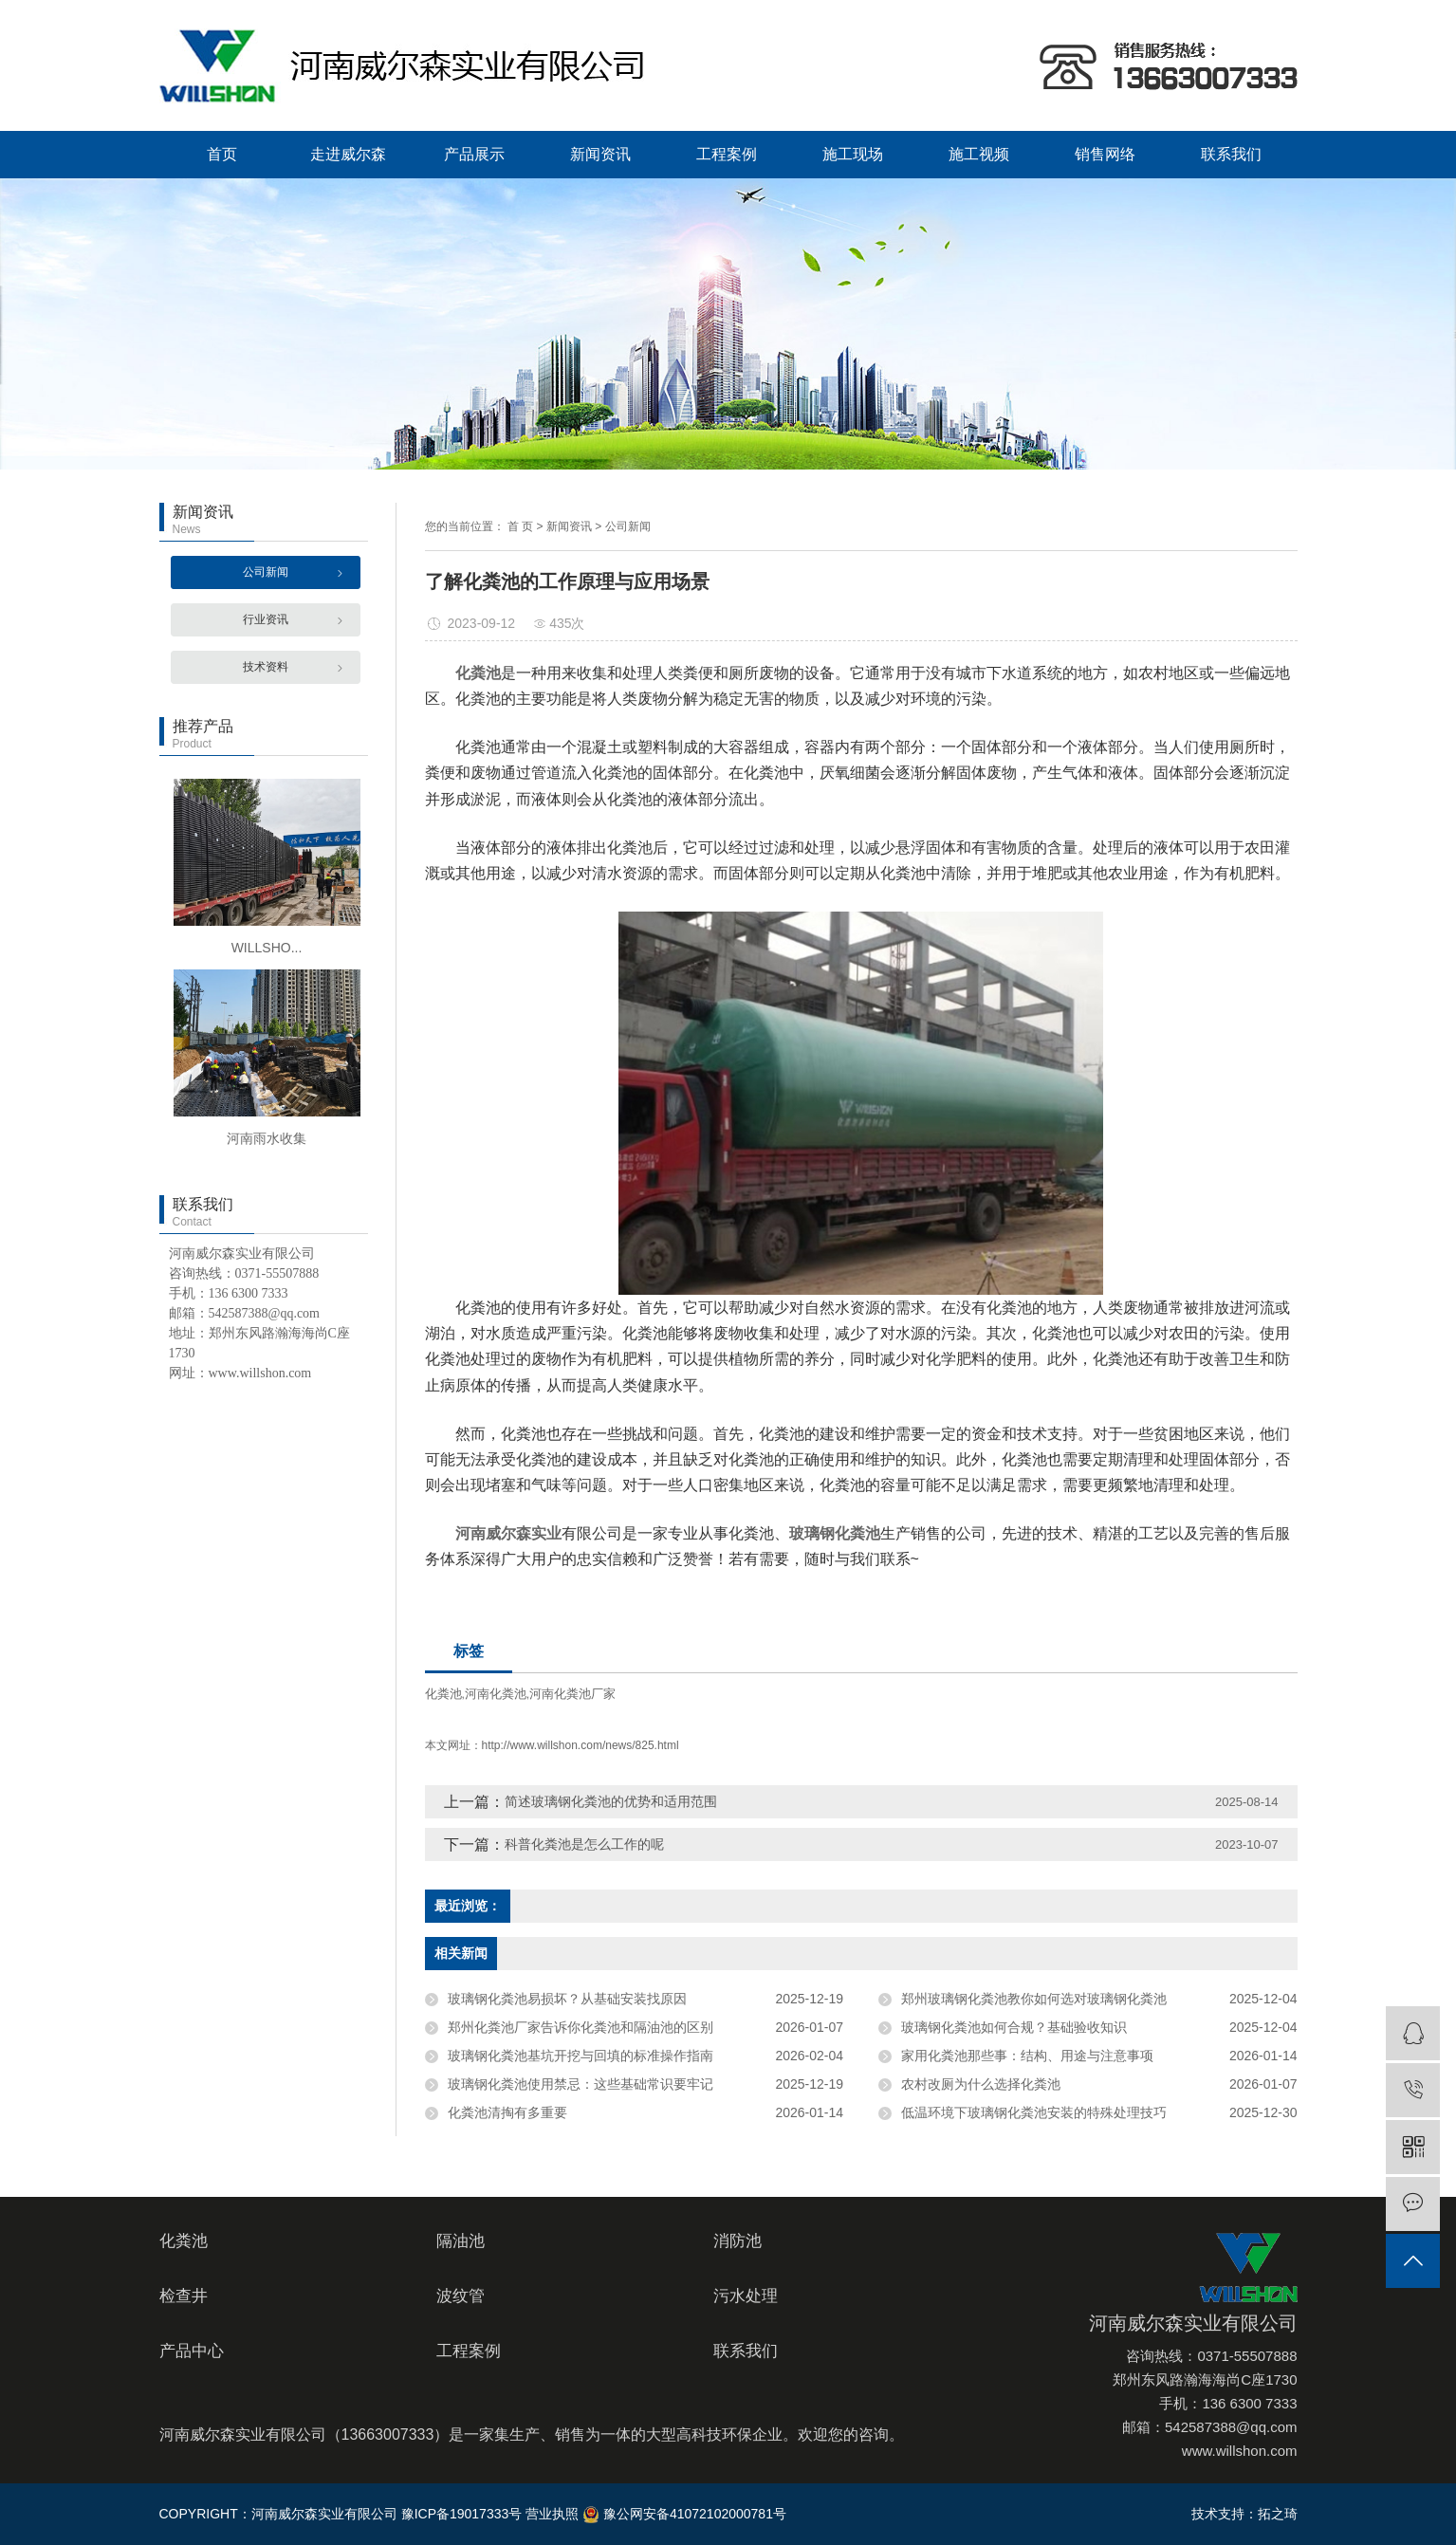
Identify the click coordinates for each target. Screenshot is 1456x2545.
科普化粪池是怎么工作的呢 (584, 1844)
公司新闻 (265, 572)
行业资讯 (265, 619)
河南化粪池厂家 (572, 1694)
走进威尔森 (348, 154)
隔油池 (460, 2241)
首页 (222, 154)
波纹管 (460, 2296)
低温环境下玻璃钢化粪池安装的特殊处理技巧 (1034, 2112)
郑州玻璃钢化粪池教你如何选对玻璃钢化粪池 (1034, 1998)
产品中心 (191, 2351)
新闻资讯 (600, 154)
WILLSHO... (267, 947)
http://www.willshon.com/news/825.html (580, 1745)
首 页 (520, 526)
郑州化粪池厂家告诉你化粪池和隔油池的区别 (580, 2027)
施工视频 (979, 154)
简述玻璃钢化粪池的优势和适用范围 (611, 1801)
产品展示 (474, 154)
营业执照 (552, 2513)
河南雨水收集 (266, 1138)
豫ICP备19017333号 (462, 2513)
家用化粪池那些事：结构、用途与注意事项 (1027, 2055)
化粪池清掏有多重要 (507, 2112)
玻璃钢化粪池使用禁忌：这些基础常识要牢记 (580, 2084)
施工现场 (852, 154)
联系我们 (1231, 154)
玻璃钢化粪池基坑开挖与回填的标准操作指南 (580, 2055)
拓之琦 (1278, 2513)
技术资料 (265, 666)
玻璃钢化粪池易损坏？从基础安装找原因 (567, 1998)
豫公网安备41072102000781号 (684, 2513)
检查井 (183, 2296)
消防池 (737, 2241)
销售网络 (1105, 154)
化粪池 (443, 1694)
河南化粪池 (495, 1694)
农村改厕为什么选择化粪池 (980, 2084)
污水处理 (745, 2296)
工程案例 (726, 154)
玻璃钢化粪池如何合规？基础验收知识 (1014, 2027)
